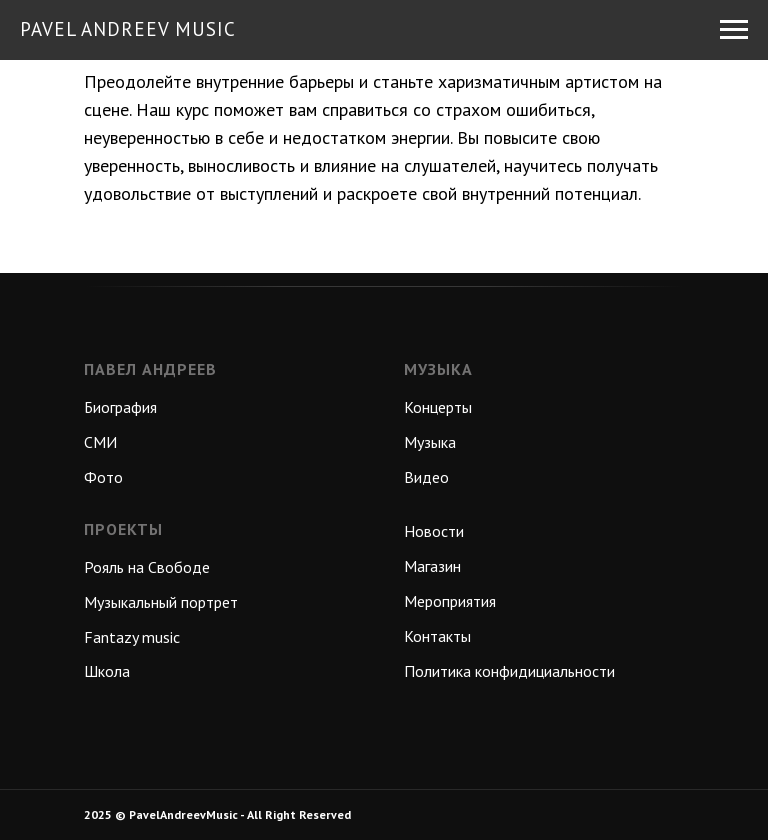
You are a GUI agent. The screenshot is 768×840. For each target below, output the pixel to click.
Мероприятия (450, 601)
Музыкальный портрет (161, 602)
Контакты (437, 636)
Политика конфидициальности (509, 671)
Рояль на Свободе (147, 567)
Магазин (432, 566)
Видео (426, 477)
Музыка (430, 442)
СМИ (100, 442)
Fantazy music (132, 637)
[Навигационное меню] (734, 30)
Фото (103, 477)
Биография (120, 407)
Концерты (438, 407)
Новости (434, 531)
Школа (107, 671)
